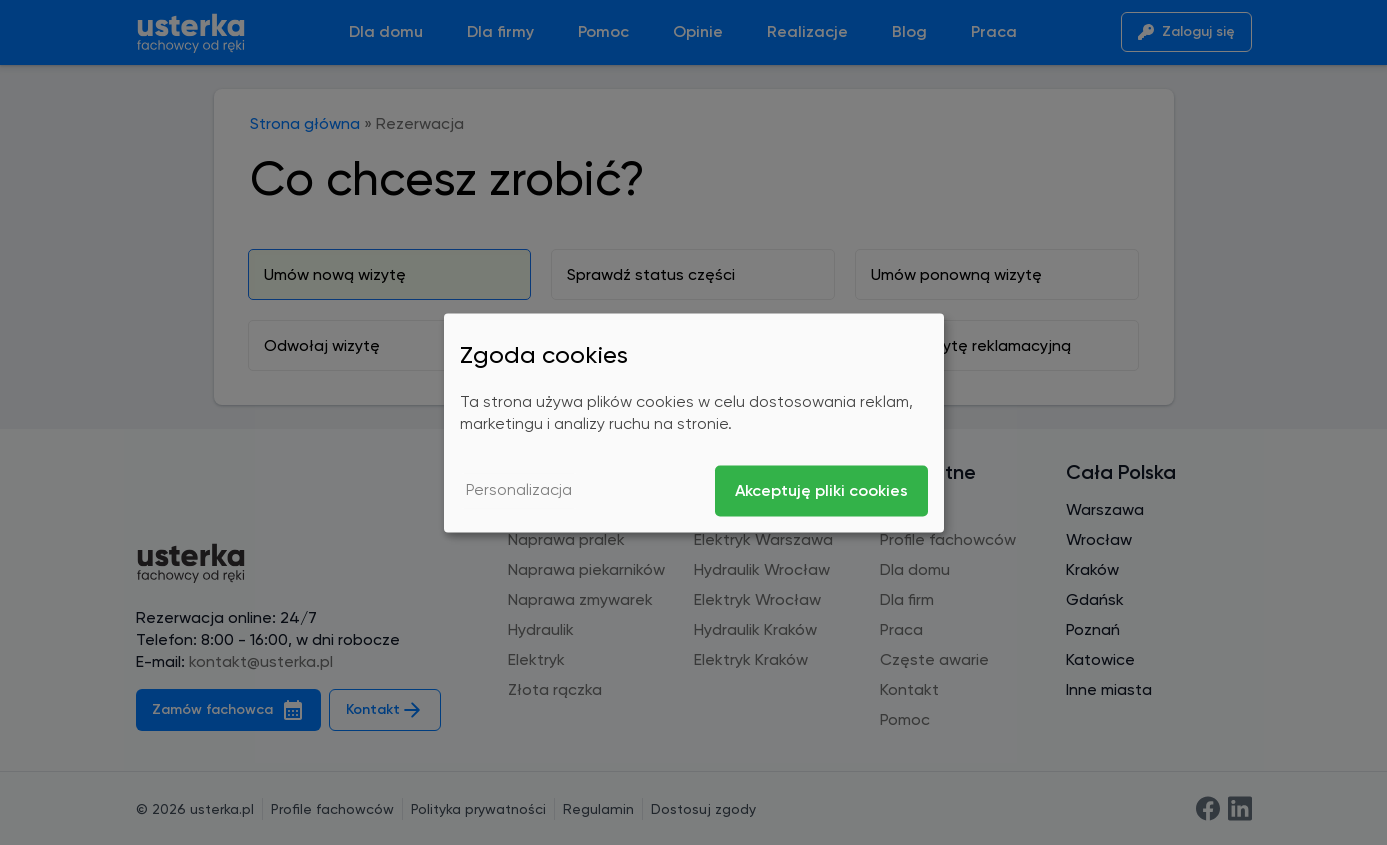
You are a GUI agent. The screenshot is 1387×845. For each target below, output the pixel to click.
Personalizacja (519, 490)
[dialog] (694, 422)
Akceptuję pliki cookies (821, 490)
